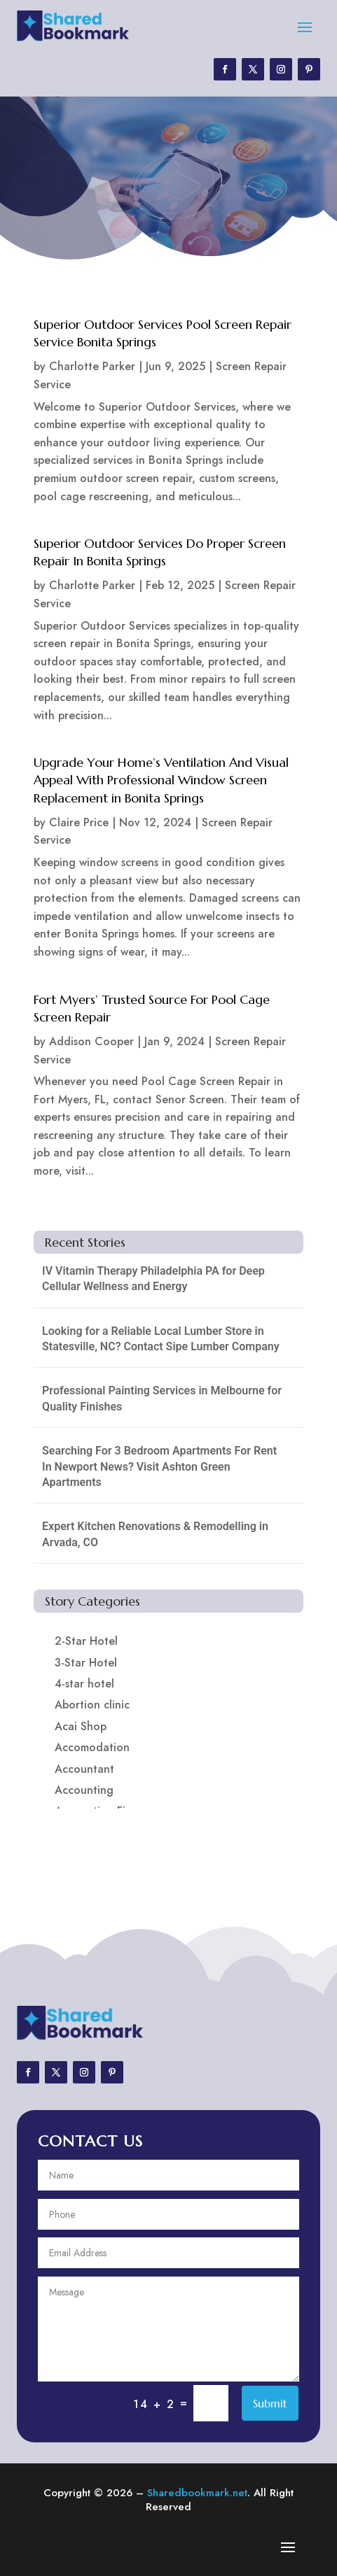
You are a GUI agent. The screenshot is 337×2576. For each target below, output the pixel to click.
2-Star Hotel (86, 1641)
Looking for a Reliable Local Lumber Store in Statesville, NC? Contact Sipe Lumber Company (161, 1338)
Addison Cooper (91, 1041)
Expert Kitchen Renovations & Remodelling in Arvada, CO (155, 1534)
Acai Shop (80, 1726)
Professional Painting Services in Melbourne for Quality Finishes (162, 1398)
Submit (270, 2403)
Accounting (84, 1790)
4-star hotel (84, 1684)
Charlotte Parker (92, 366)
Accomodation (92, 1747)
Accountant (84, 1769)
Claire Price (79, 822)
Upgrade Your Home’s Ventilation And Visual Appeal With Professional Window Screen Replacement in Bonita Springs (161, 779)
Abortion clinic (92, 1705)
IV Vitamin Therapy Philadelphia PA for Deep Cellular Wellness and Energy (153, 1278)
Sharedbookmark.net (197, 2492)
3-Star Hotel (86, 1663)
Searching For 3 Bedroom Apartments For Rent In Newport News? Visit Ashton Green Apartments (159, 1466)
